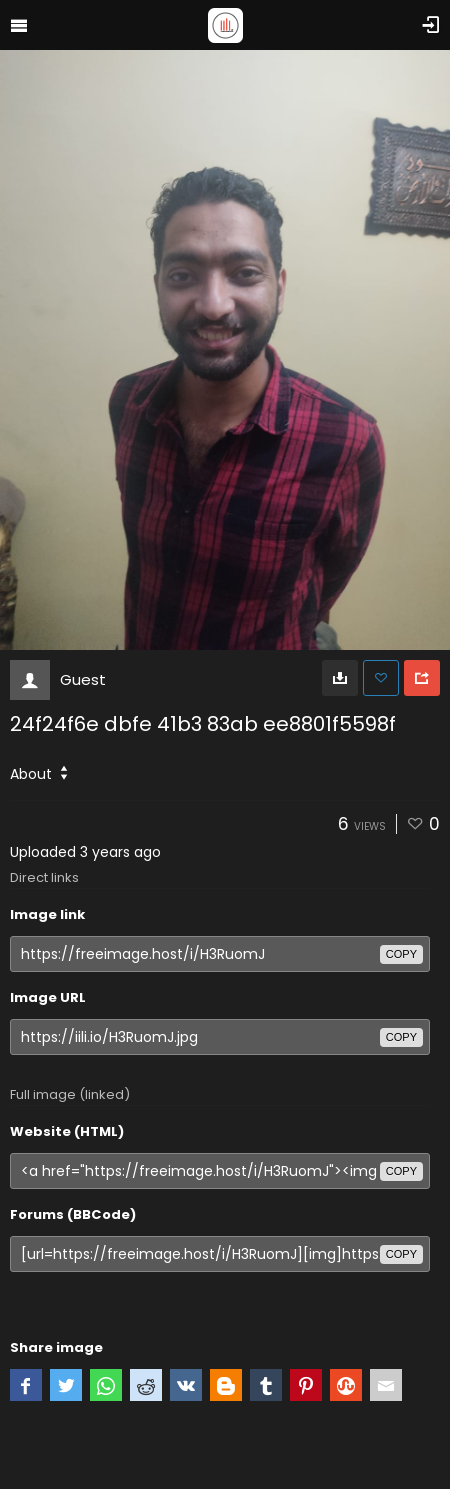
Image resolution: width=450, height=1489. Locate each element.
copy (401, 954)
